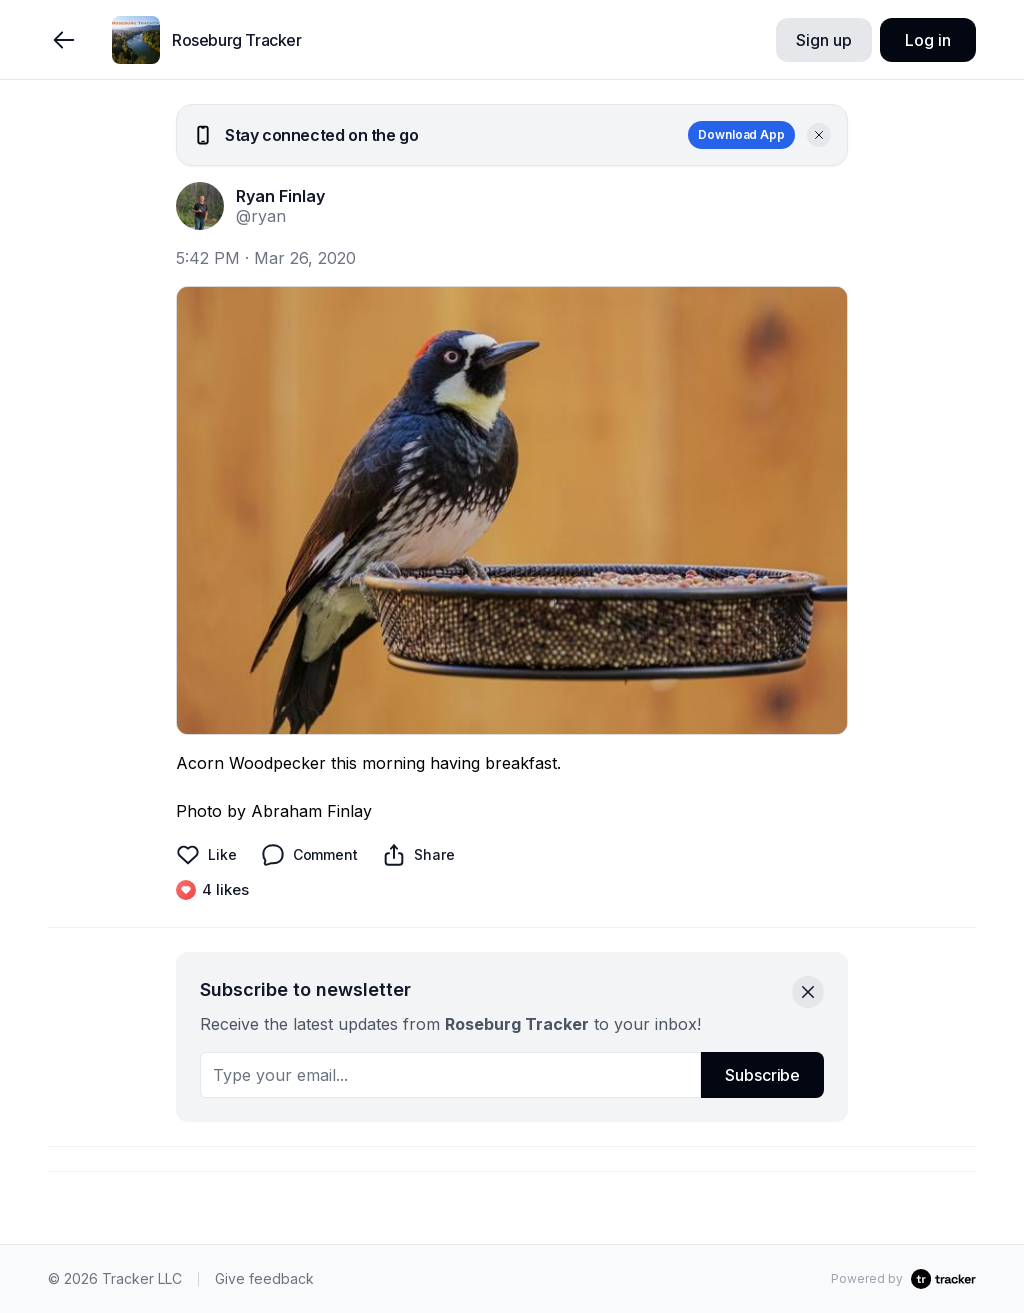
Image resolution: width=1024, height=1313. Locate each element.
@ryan (261, 216)
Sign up (823, 40)
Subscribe (762, 1075)
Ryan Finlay (280, 196)
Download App (741, 134)
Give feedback (264, 1278)
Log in (927, 40)
